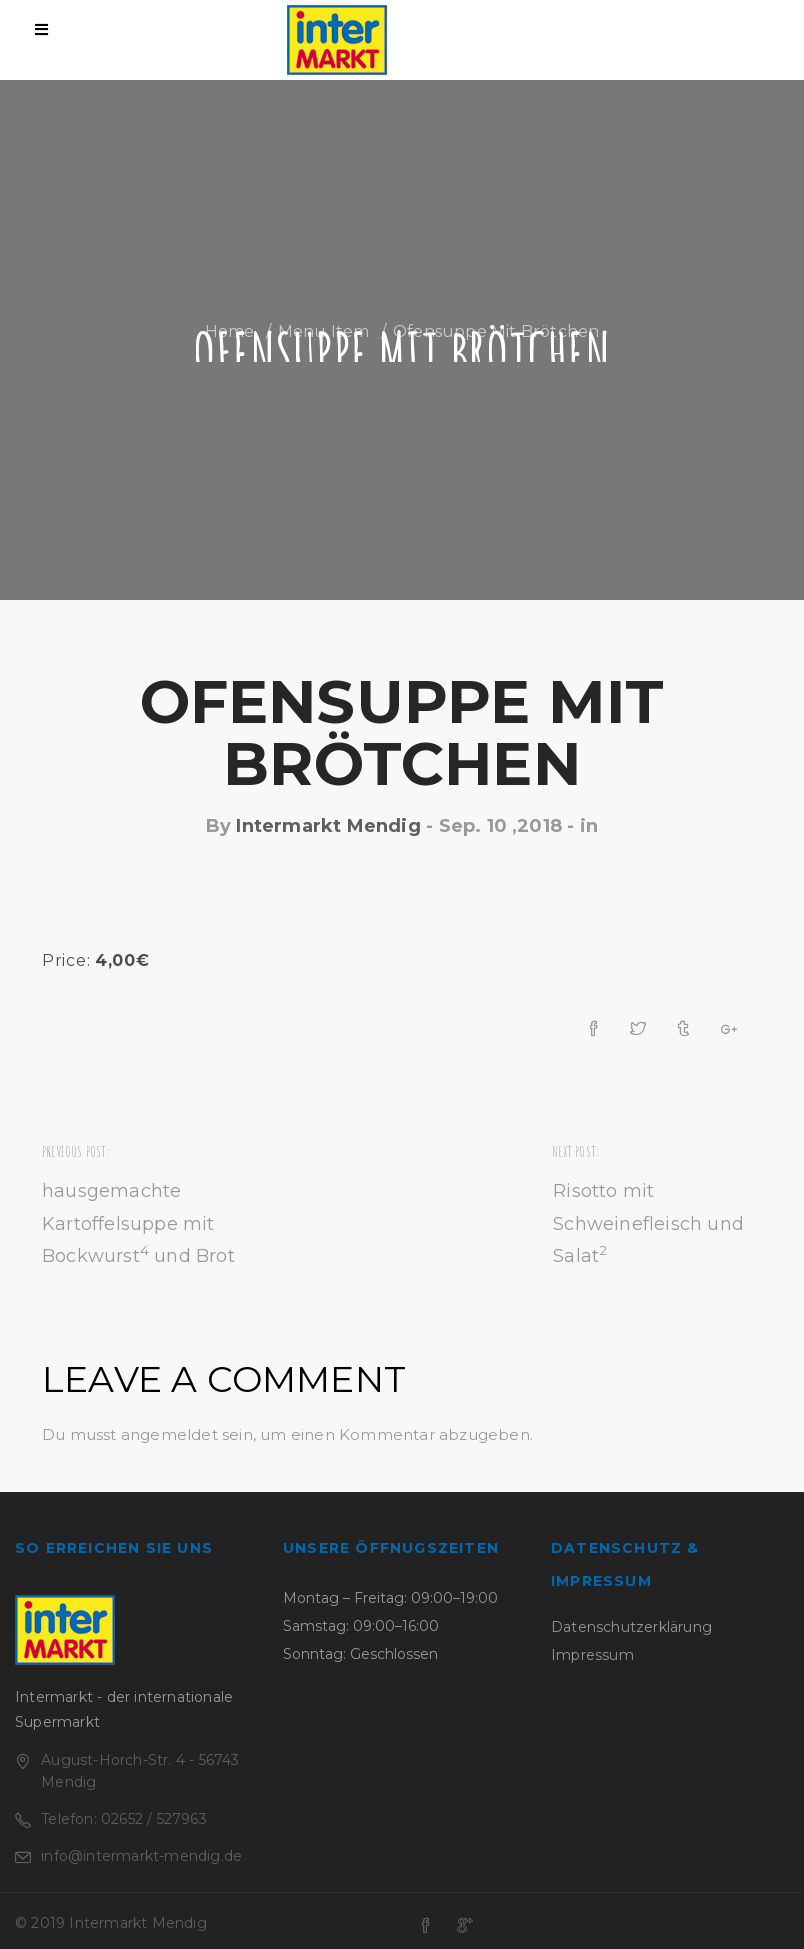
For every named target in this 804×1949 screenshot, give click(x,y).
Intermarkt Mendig (328, 826)
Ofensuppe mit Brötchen (402, 732)
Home (230, 331)
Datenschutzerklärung (631, 1627)
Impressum (592, 1655)
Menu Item (324, 331)
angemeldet (169, 1434)
